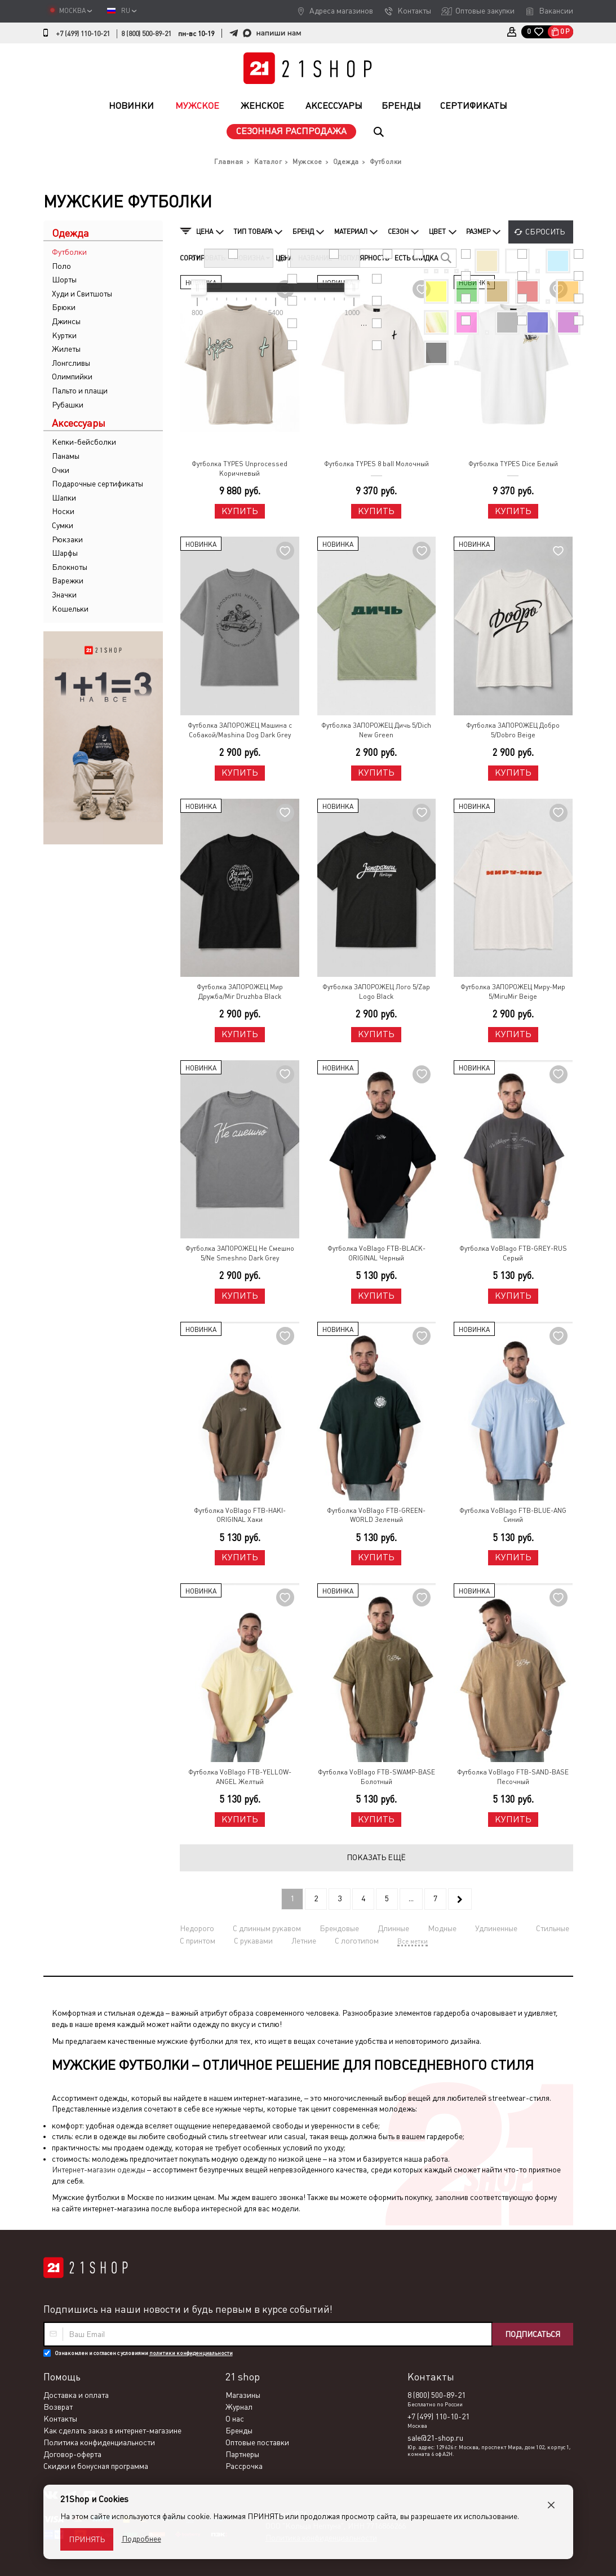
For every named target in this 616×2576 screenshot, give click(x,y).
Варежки (67, 580)
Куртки (64, 335)
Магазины (242, 2395)
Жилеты (66, 348)
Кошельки (70, 608)
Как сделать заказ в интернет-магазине (112, 2430)
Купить (239, 511)
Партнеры (242, 2454)
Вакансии (556, 10)
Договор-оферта (72, 2454)
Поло (61, 266)
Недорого (197, 1928)
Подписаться (532, 2334)
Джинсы (66, 321)
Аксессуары (333, 105)
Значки (64, 594)
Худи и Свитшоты (82, 293)
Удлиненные (496, 1928)
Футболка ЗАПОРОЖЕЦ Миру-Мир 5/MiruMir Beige (512, 992)
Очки (60, 470)
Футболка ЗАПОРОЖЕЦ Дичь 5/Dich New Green (376, 730)
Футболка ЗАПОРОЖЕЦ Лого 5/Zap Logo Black (376, 992)
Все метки (412, 1941)
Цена (284, 258)
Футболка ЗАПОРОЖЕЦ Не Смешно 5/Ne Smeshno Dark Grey (239, 1253)
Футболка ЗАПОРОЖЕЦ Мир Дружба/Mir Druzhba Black (240, 992)
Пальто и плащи (80, 390)
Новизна (252, 258)
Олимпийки (72, 376)
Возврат (58, 2406)
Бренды (401, 105)
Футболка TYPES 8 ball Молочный (376, 464)
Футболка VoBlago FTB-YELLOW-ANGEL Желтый (239, 1777)
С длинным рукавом (267, 1928)
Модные (442, 1928)
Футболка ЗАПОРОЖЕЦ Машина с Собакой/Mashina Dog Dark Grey (240, 730)
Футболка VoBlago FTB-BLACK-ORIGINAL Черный (376, 1253)
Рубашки (67, 404)
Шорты (64, 279)
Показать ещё (376, 1857)
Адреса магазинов (341, 10)
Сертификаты (473, 105)
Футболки (69, 251)
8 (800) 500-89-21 (146, 34)
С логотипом (357, 1940)
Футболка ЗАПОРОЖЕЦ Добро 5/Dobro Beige (513, 730)
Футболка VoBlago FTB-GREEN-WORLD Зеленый (376, 1515)
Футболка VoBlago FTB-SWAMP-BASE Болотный (376, 1777)
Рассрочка (244, 2466)
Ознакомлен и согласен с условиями (144, 2353)
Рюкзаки (67, 539)
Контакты (414, 10)
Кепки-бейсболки (84, 441)
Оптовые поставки (257, 2442)
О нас (234, 2418)
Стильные (552, 1928)
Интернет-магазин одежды (98, 2169)
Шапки (64, 497)
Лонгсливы (71, 363)
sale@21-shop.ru (435, 2437)
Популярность (363, 258)
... (411, 1898)
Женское (262, 105)
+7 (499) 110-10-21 (83, 34)
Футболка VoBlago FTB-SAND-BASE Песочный (513, 1777)
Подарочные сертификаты (97, 483)
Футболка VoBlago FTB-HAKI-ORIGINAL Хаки (240, 1515)
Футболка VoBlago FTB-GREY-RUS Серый (513, 1253)
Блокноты (69, 567)
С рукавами (253, 1940)
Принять (87, 2539)
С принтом (197, 1940)
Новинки (131, 105)
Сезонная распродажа (291, 131)
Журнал (238, 2406)
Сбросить (545, 231)
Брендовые (339, 1928)
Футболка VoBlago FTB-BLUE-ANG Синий (512, 1515)
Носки (63, 511)
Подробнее (141, 2538)
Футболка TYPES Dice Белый (513, 464)
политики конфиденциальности (191, 2353)
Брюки (64, 307)
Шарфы (65, 552)
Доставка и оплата (76, 2395)
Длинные (393, 1928)
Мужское (197, 105)
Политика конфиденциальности (99, 2442)
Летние (303, 1940)
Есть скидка (416, 258)
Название (315, 258)
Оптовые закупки (485, 10)
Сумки (62, 525)
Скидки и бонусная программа (95, 2466)
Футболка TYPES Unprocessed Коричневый (239, 468)
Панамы (65, 456)
